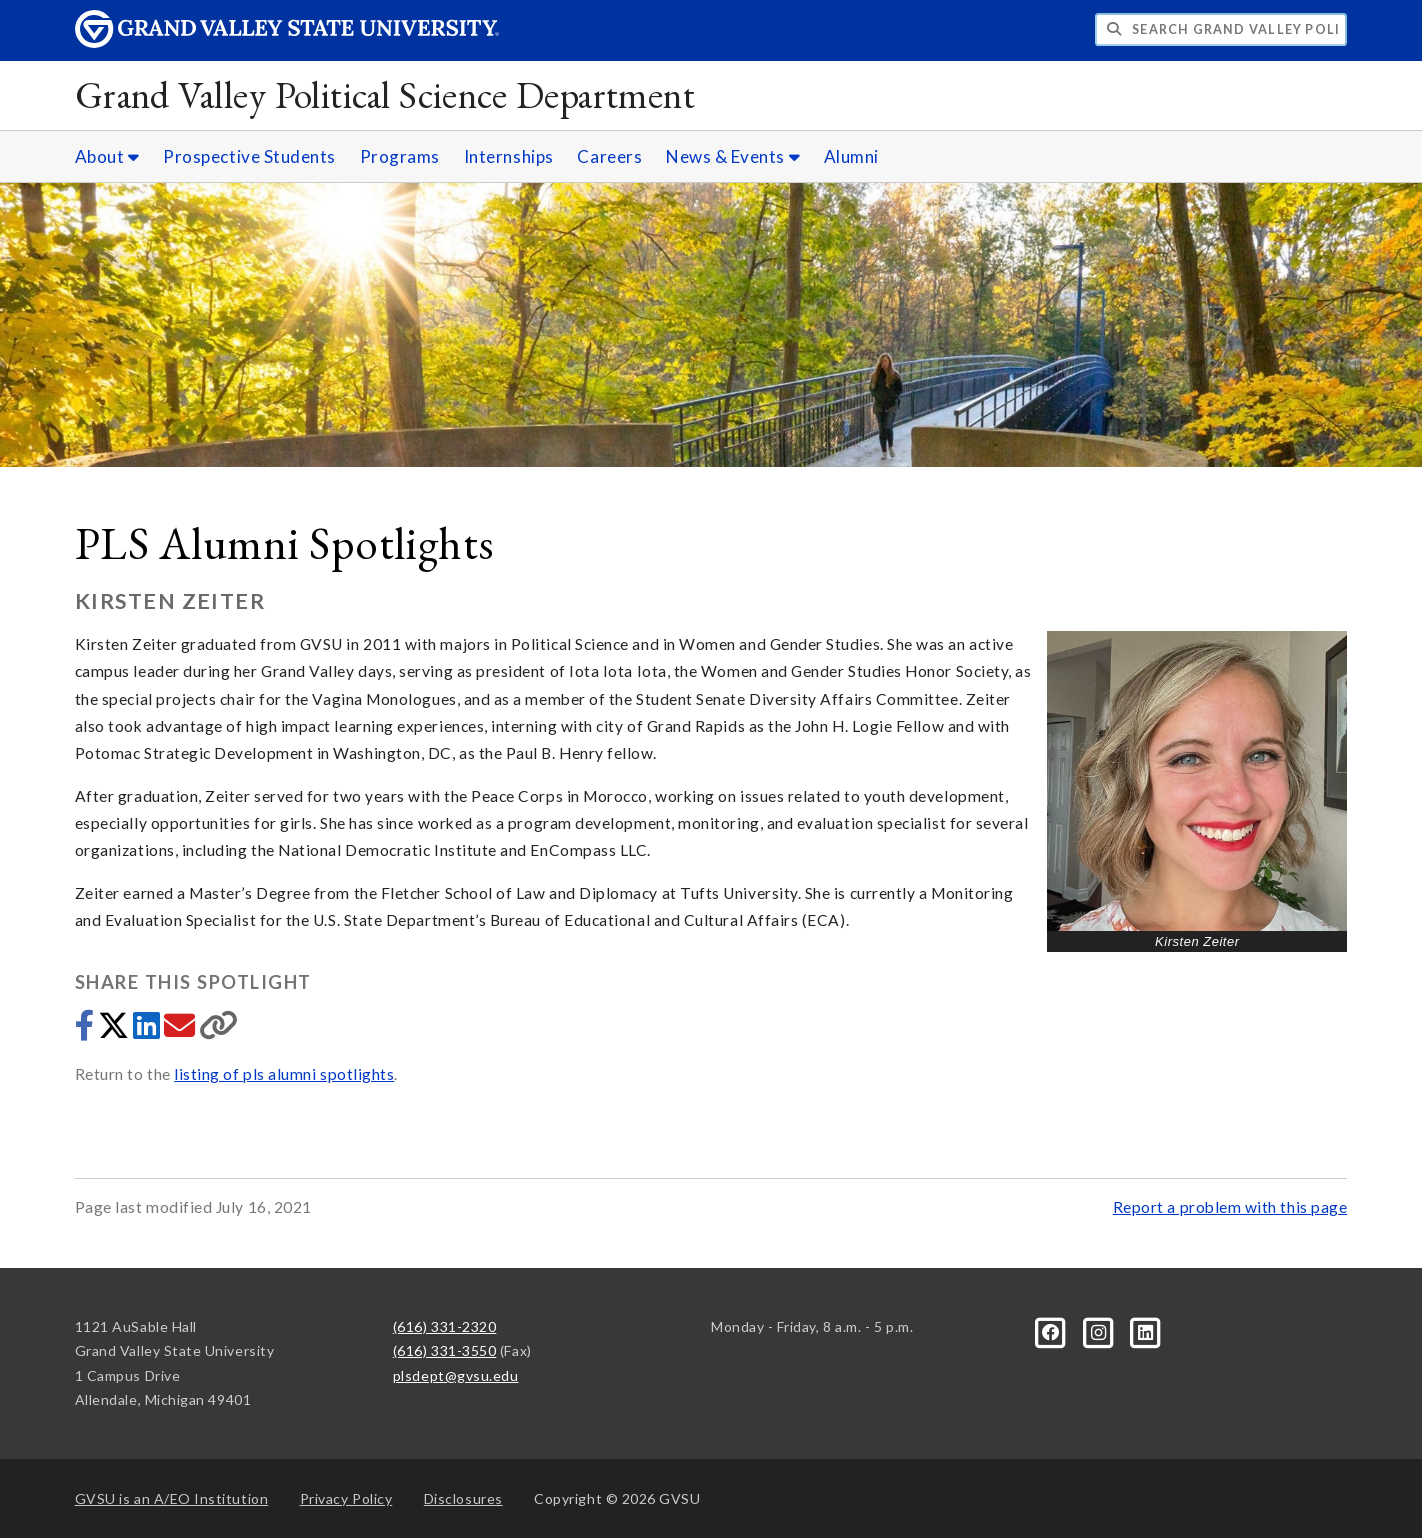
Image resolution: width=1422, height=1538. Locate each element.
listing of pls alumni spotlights (284, 1074)
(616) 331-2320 (445, 1326)
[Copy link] (219, 1031)
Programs (400, 156)
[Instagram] (1099, 1330)
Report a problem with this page (1230, 1207)
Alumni (851, 156)
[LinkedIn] (1146, 1330)
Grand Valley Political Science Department (385, 94)
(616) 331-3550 (445, 1350)
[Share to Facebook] (86, 1031)
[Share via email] (181, 1031)
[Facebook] (1052, 1330)
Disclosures (463, 1498)
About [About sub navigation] (107, 156)
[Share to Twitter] (115, 1031)
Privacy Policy (346, 1498)
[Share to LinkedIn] (148, 1031)
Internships (509, 156)
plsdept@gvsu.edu (456, 1375)
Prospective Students (249, 156)
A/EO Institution (172, 1498)
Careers (609, 156)
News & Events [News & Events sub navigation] (733, 156)
